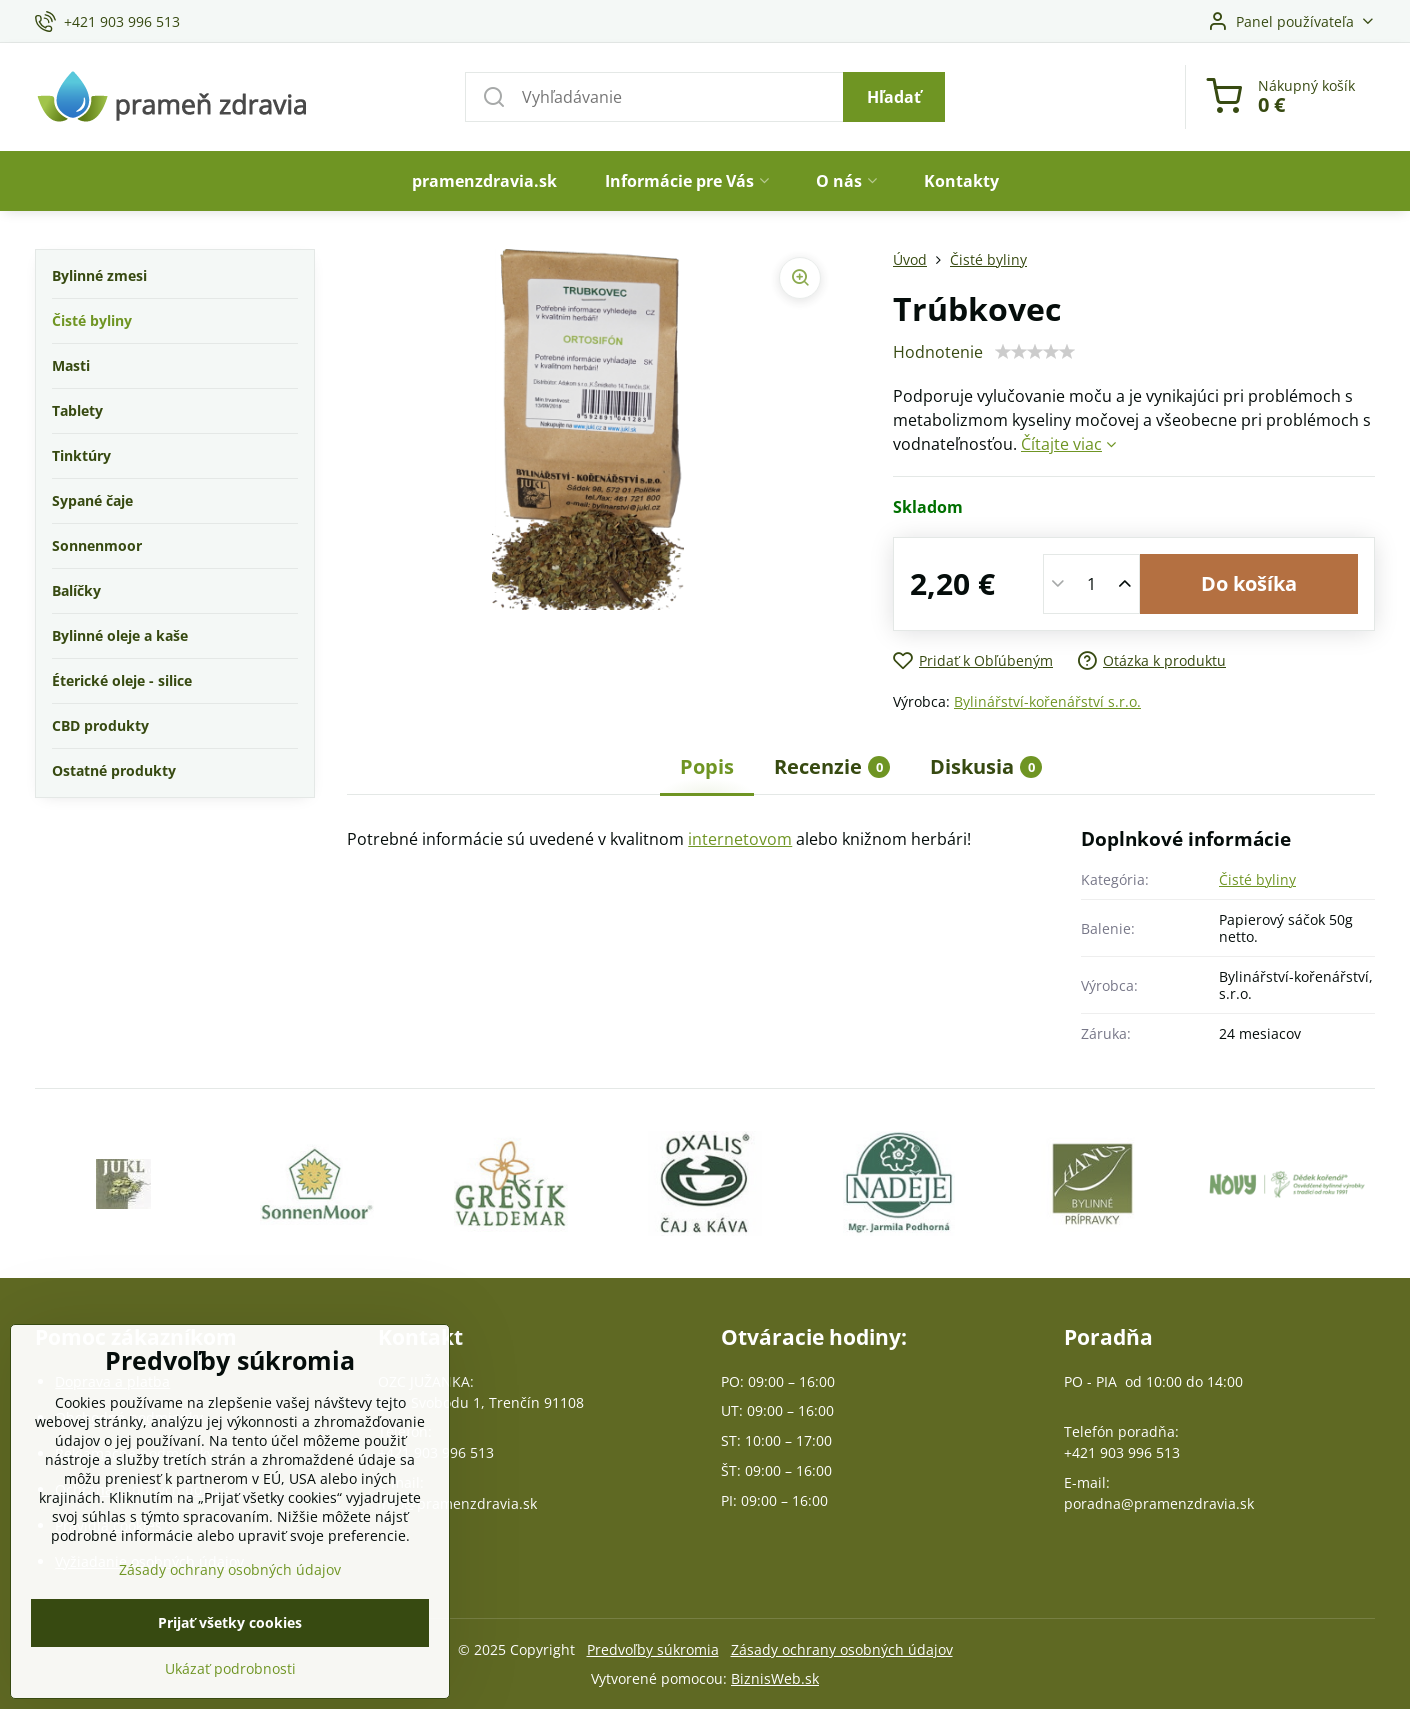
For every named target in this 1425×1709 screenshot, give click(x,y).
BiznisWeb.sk (775, 1678)
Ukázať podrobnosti (230, 1681)
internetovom (740, 839)
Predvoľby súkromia (653, 1649)
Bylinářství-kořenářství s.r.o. (1047, 701)
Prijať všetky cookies (230, 1635)
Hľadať (894, 97)
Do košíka (1249, 583)
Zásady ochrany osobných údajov (842, 1649)
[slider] (1035, 352)
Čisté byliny (1257, 879)
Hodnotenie (938, 352)
